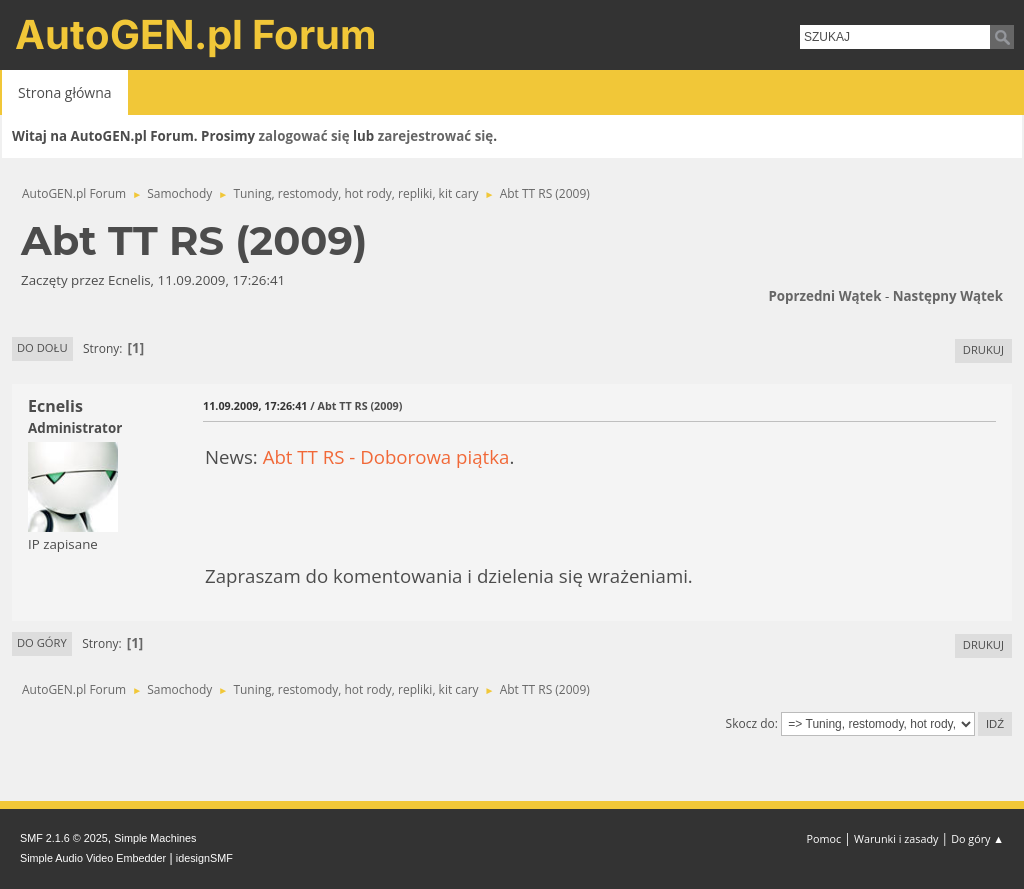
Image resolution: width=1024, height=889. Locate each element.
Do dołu (42, 347)
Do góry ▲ (977, 838)
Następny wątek (948, 296)
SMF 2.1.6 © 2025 (64, 838)
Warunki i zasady (896, 838)
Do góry (42, 642)
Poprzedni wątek (824, 296)
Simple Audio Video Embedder (93, 858)
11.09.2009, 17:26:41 (255, 405)
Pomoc (824, 838)
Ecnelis (55, 406)
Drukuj (983, 349)
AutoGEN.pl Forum (196, 34)
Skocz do (750, 723)
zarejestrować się (435, 136)
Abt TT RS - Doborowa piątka (386, 456)
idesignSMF (204, 858)
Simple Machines (155, 838)
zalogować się (304, 136)
